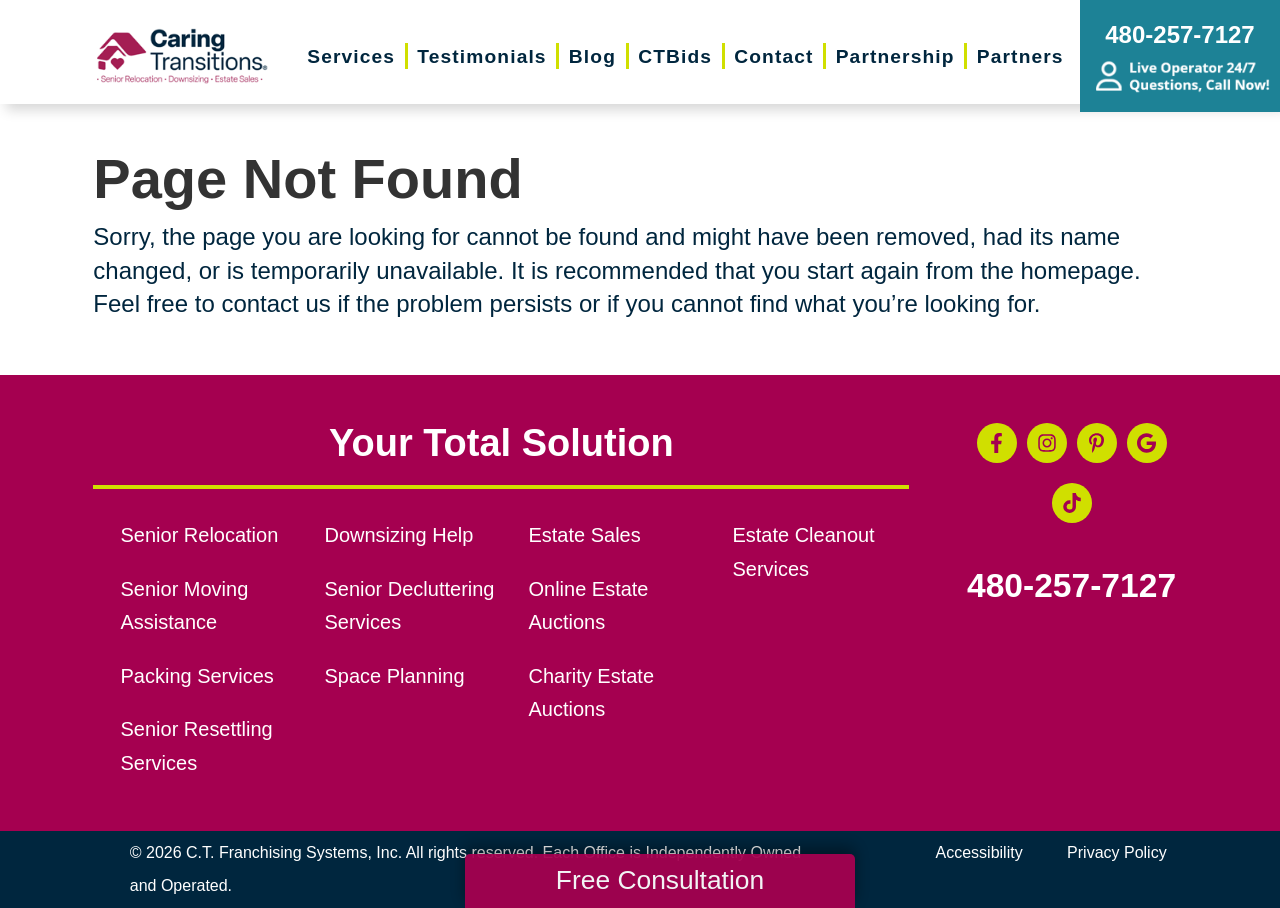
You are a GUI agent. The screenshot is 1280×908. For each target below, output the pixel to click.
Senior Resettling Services (197, 746)
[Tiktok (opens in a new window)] (1072, 503)
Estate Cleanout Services (803, 552)
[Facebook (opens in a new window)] (997, 443)
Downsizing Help (399, 535)
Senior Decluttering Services (410, 606)
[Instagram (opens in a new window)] (1047, 443)
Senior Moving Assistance (185, 606)
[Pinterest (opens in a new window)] (1097, 443)
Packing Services (197, 676)
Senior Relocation (200, 535)
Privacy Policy (1117, 852)
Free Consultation (660, 880)
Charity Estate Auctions (591, 693)
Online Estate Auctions (588, 606)
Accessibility (979, 852)
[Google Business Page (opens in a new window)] (1147, 443)
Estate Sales (584, 535)
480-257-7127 (1071, 586)
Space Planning (395, 676)
